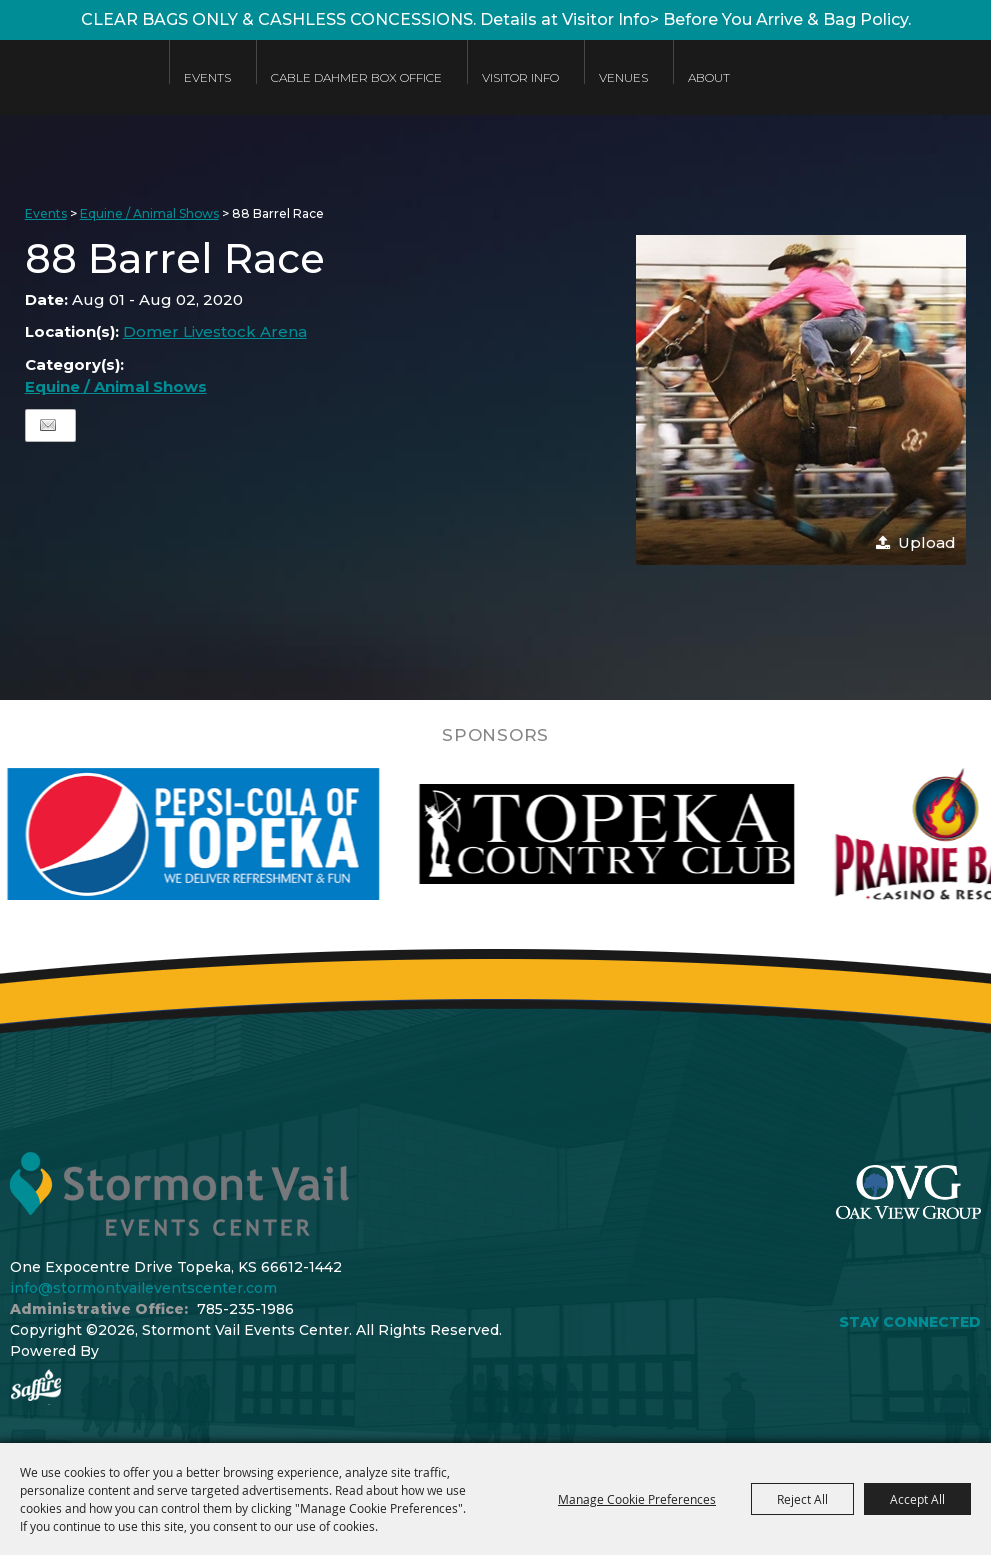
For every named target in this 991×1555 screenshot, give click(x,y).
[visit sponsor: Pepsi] (246, 834)
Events (207, 77)
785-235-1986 (245, 1309)
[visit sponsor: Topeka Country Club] (659, 834)
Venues (623, 77)
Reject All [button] (802, 1499)
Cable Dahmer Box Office (356, 77)
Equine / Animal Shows (149, 213)
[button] (801, 400)
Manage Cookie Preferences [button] (637, 1499)
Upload (927, 542)
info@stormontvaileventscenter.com (143, 1288)
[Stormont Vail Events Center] (74, 92)
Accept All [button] (917, 1499)
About (709, 77)
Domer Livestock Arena (215, 331)
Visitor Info (520, 77)
